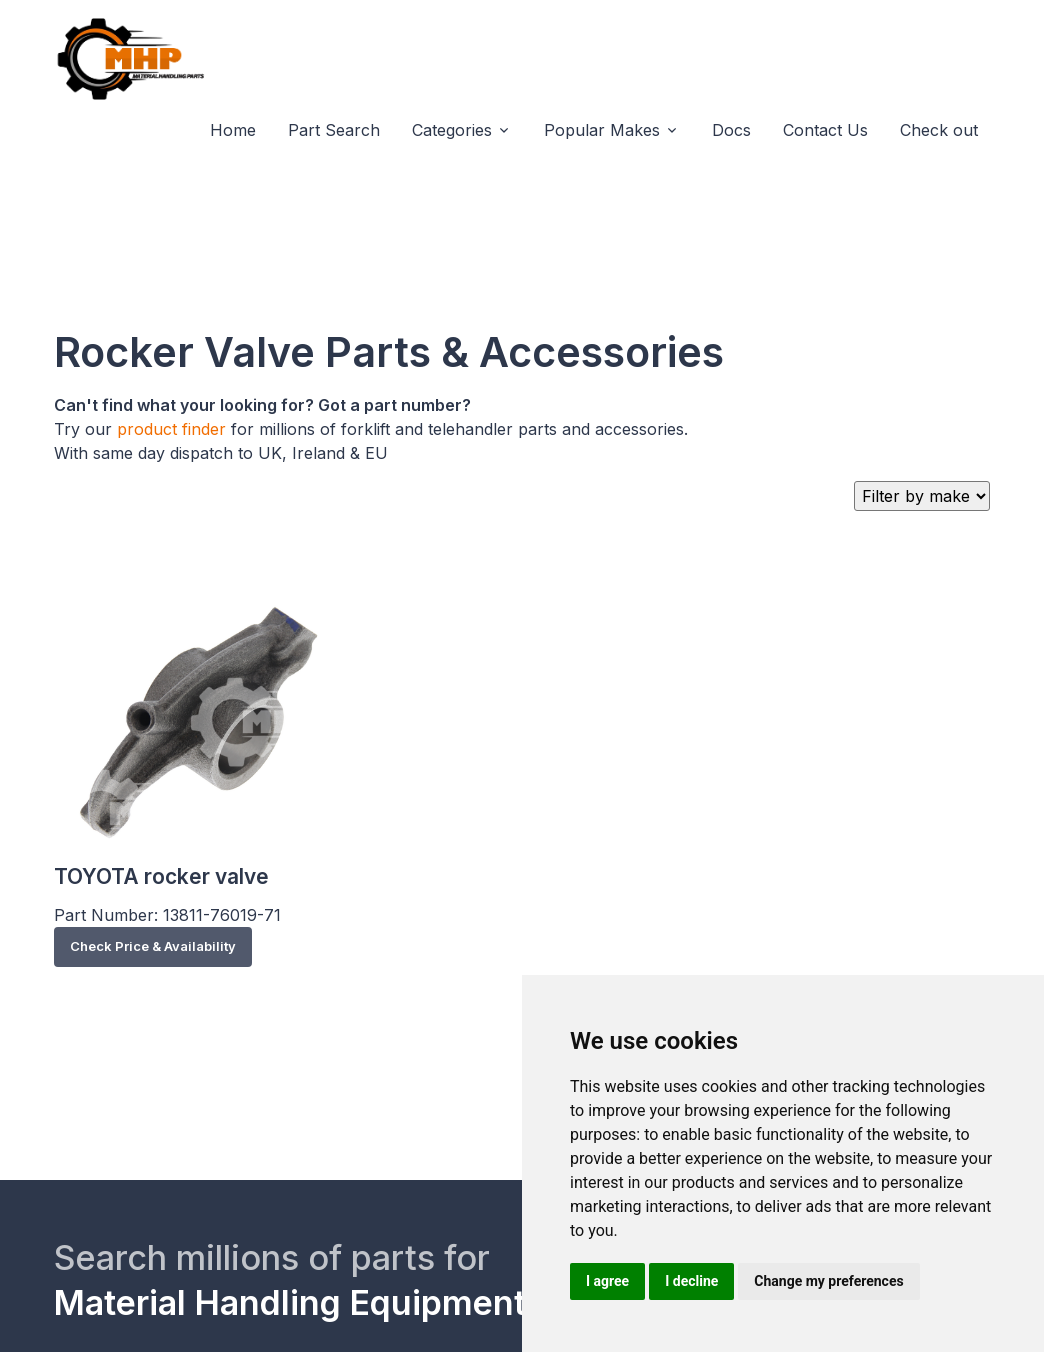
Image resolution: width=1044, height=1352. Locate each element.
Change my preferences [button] (828, 1281)
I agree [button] (607, 1281)
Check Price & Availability (153, 946)
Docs (731, 130)
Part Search (334, 130)
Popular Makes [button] (602, 130)
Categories (452, 130)
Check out (939, 130)
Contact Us (825, 130)
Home (233, 130)
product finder (171, 429)
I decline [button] (691, 1281)
